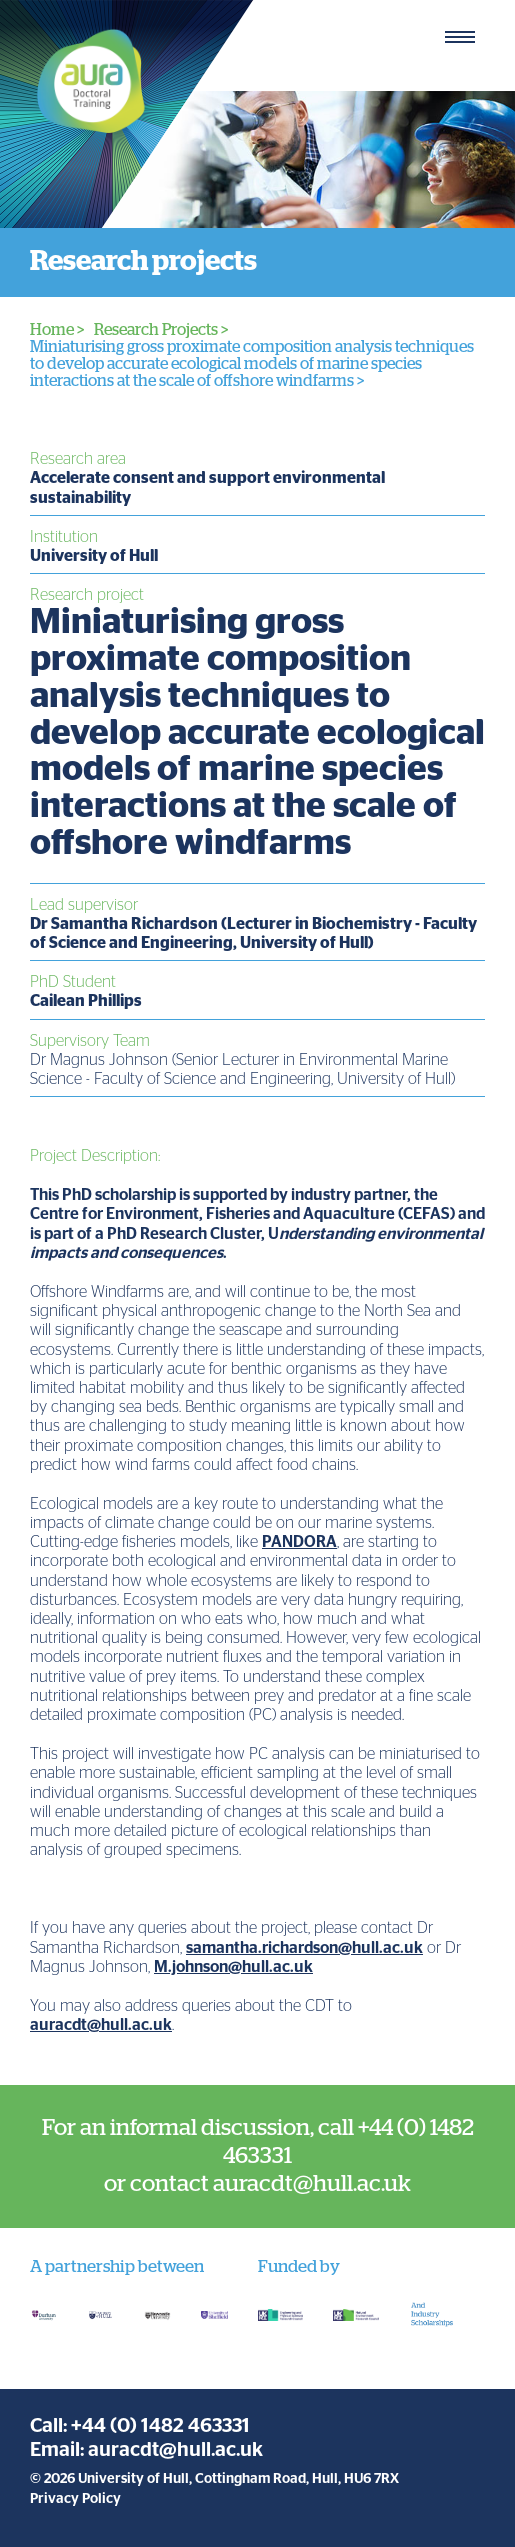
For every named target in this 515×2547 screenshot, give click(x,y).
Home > (57, 330)
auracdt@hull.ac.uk (101, 2025)
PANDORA (299, 1542)
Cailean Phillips (86, 1001)
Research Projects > (161, 330)
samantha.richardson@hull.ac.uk (304, 1948)
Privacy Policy (75, 2499)
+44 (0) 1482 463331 (160, 2426)
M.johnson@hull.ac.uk (233, 1967)
